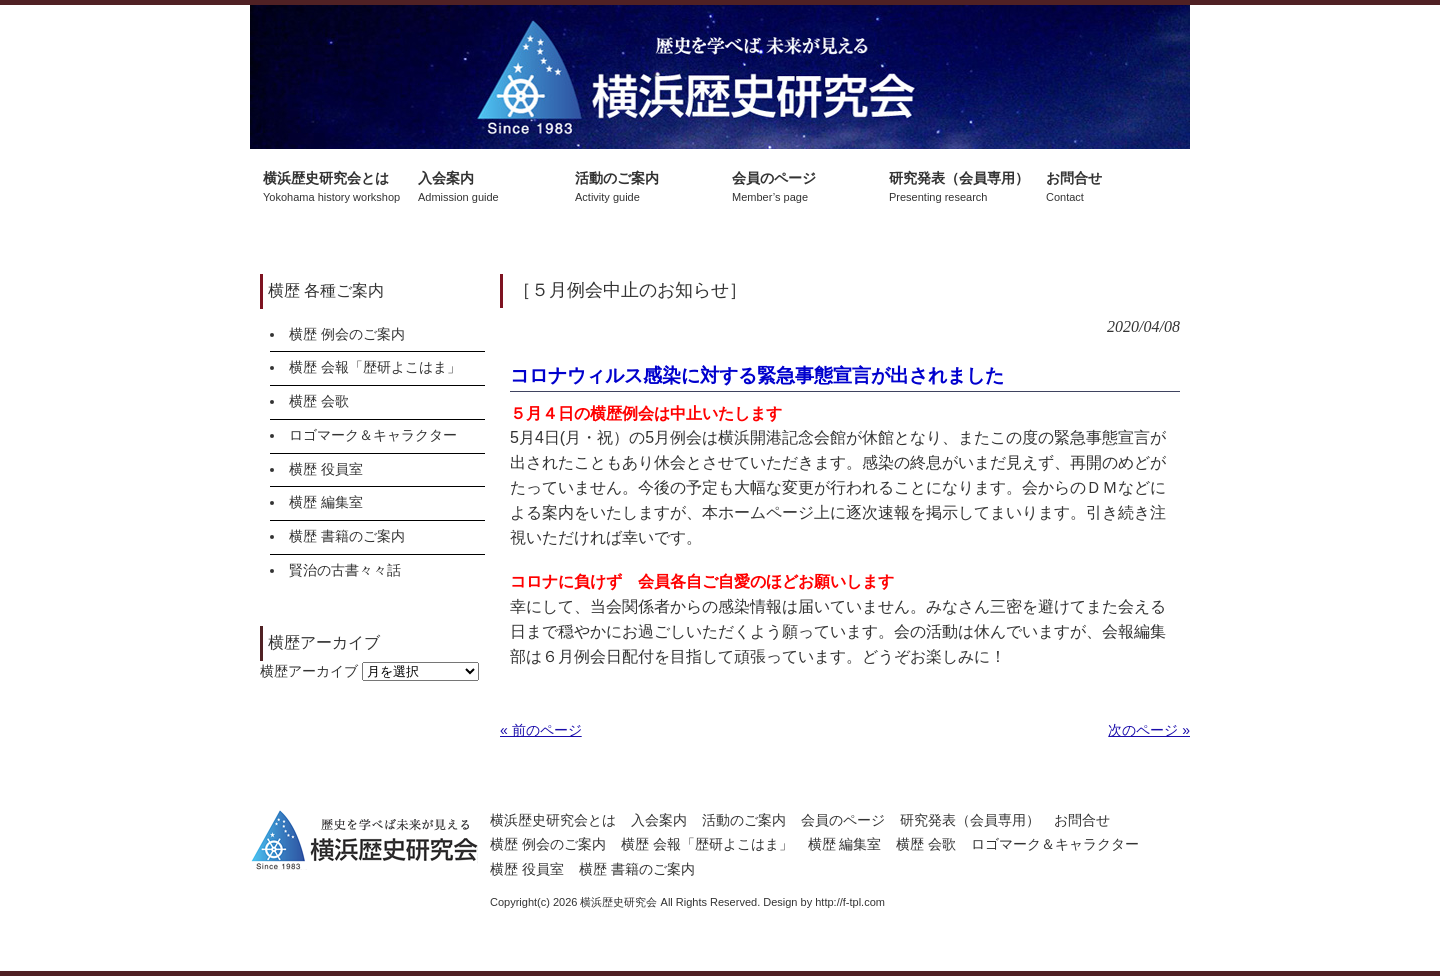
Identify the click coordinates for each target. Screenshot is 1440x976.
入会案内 (659, 820)
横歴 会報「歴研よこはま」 (375, 367)
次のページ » (1149, 730)
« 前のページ (541, 730)
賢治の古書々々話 (345, 570)
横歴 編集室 (326, 502)
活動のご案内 (744, 820)
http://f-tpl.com (850, 902)
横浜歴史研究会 (720, 77)
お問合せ (1082, 820)
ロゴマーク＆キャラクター (373, 435)
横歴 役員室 (326, 469)
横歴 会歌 (319, 401)
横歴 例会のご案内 (347, 334)
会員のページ (843, 820)
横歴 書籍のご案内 (347, 536)
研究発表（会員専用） (970, 820)
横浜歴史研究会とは (553, 820)
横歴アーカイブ (309, 671)
